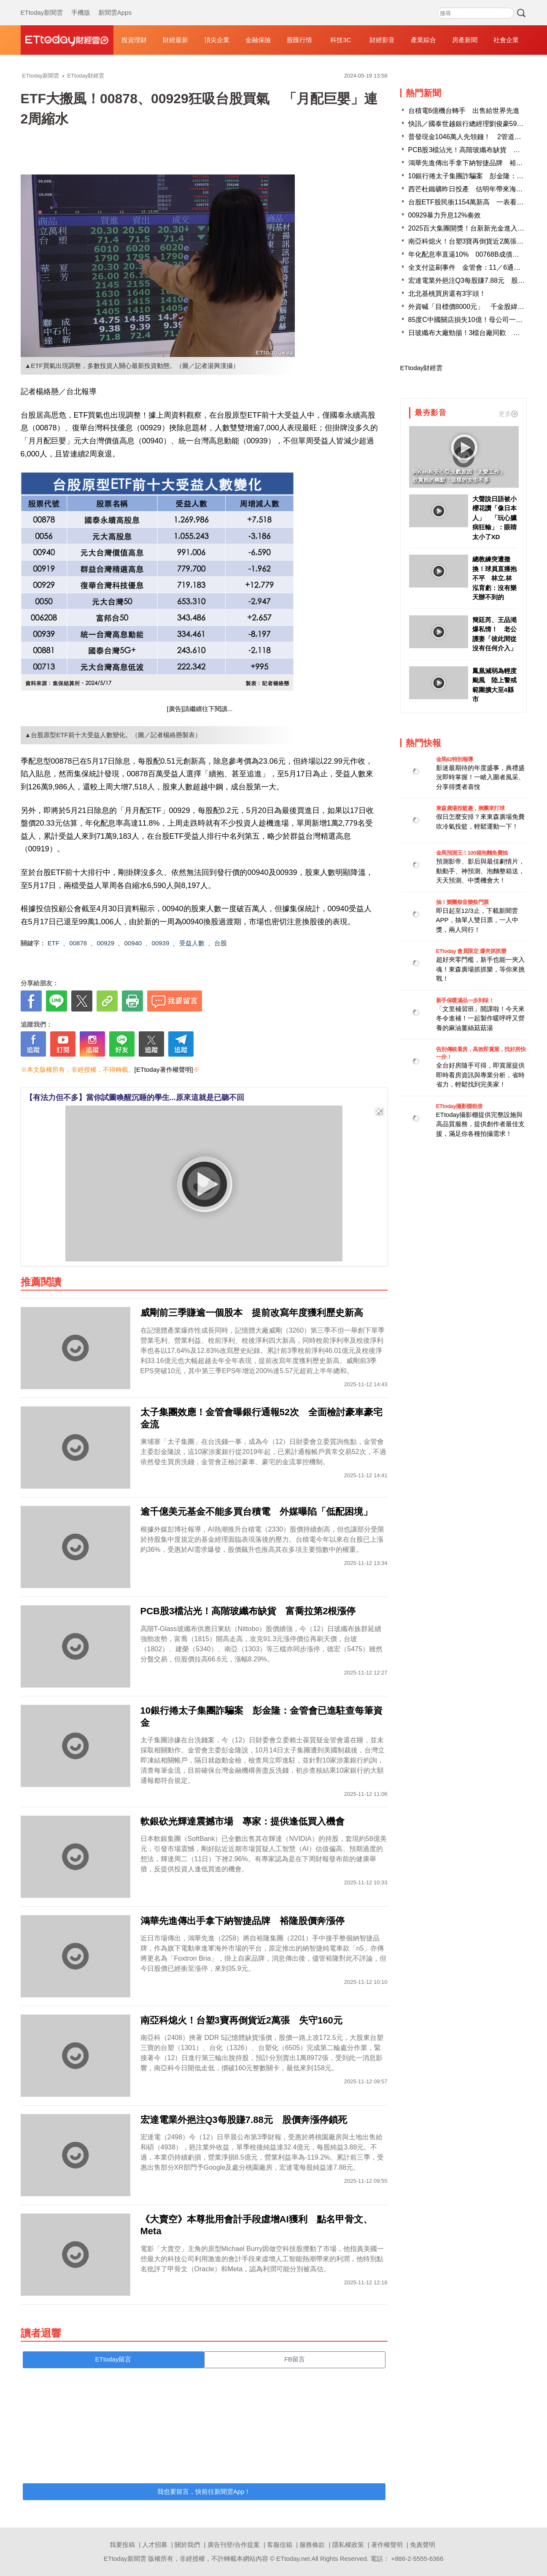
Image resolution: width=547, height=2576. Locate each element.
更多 (508, 413)
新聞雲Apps (115, 4)
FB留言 (294, 2359)
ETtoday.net (293, 2558)
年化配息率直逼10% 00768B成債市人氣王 (473, 254)
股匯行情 (299, 39)
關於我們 (187, 2544)
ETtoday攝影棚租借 (459, 1106)
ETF (53, 943)
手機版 (80, 4)
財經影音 (382, 39)
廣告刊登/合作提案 (233, 2544)
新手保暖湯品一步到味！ (465, 1000)
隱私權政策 (348, 2544)
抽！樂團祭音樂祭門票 (462, 902)
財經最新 (175, 39)
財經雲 (67, 40)
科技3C (340, 39)
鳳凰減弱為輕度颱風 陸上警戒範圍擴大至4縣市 (494, 685)
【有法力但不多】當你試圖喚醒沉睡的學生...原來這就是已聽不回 (134, 1097)
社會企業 (506, 39)
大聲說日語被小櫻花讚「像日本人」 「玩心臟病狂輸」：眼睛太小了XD (494, 517)
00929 (105, 943)
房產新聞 (464, 39)
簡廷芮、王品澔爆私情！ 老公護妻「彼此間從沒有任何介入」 (494, 634)
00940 (133, 943)
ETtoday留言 (113, 2359)
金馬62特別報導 (454, 759)
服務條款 (312, 2544)
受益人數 (192, 943)
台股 (220, 943)
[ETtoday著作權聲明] (164, 1069)
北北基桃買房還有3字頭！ (447, 293)
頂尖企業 (216, 39)
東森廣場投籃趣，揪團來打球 (470, 808)
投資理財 (134, 39)
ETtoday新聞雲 (42, 4)
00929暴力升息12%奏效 (444, 215)
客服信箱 (279, 2544)
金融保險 (258, 39)
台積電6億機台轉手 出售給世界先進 (464, 110)
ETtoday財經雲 (421, 367)
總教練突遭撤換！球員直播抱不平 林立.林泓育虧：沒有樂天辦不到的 (494, 578)
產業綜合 (423, 39)
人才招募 (154, 2544)
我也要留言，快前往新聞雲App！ (204, 2491)
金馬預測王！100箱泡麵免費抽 (472, 853)
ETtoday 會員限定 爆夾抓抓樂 (471, 951)
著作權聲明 (387, 2544)
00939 (161, 943)
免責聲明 (422, 2544)
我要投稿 (122, 2544)
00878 (78, 943)
